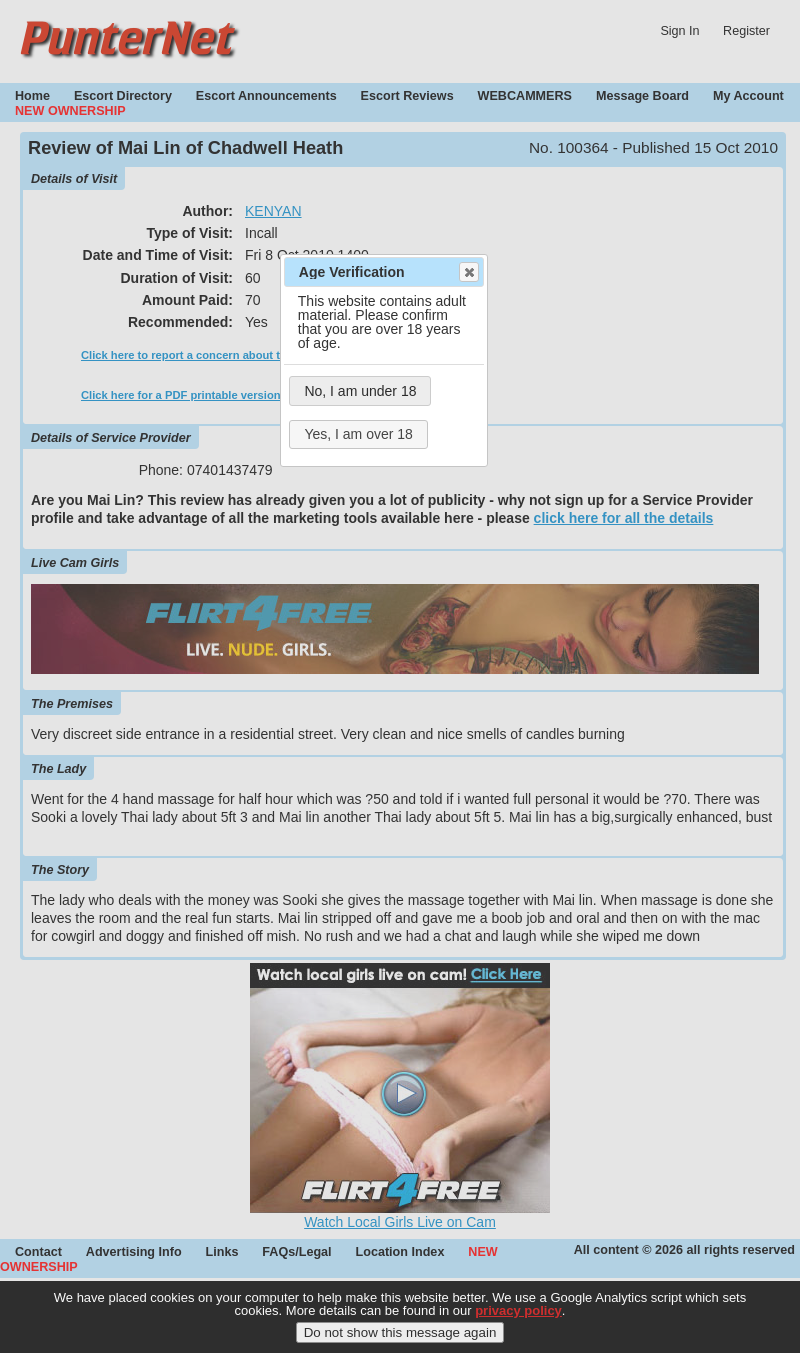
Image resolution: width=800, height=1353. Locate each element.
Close (468, 272)
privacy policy (518, 1312)
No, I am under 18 (360, 391)
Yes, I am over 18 (358, 434)
